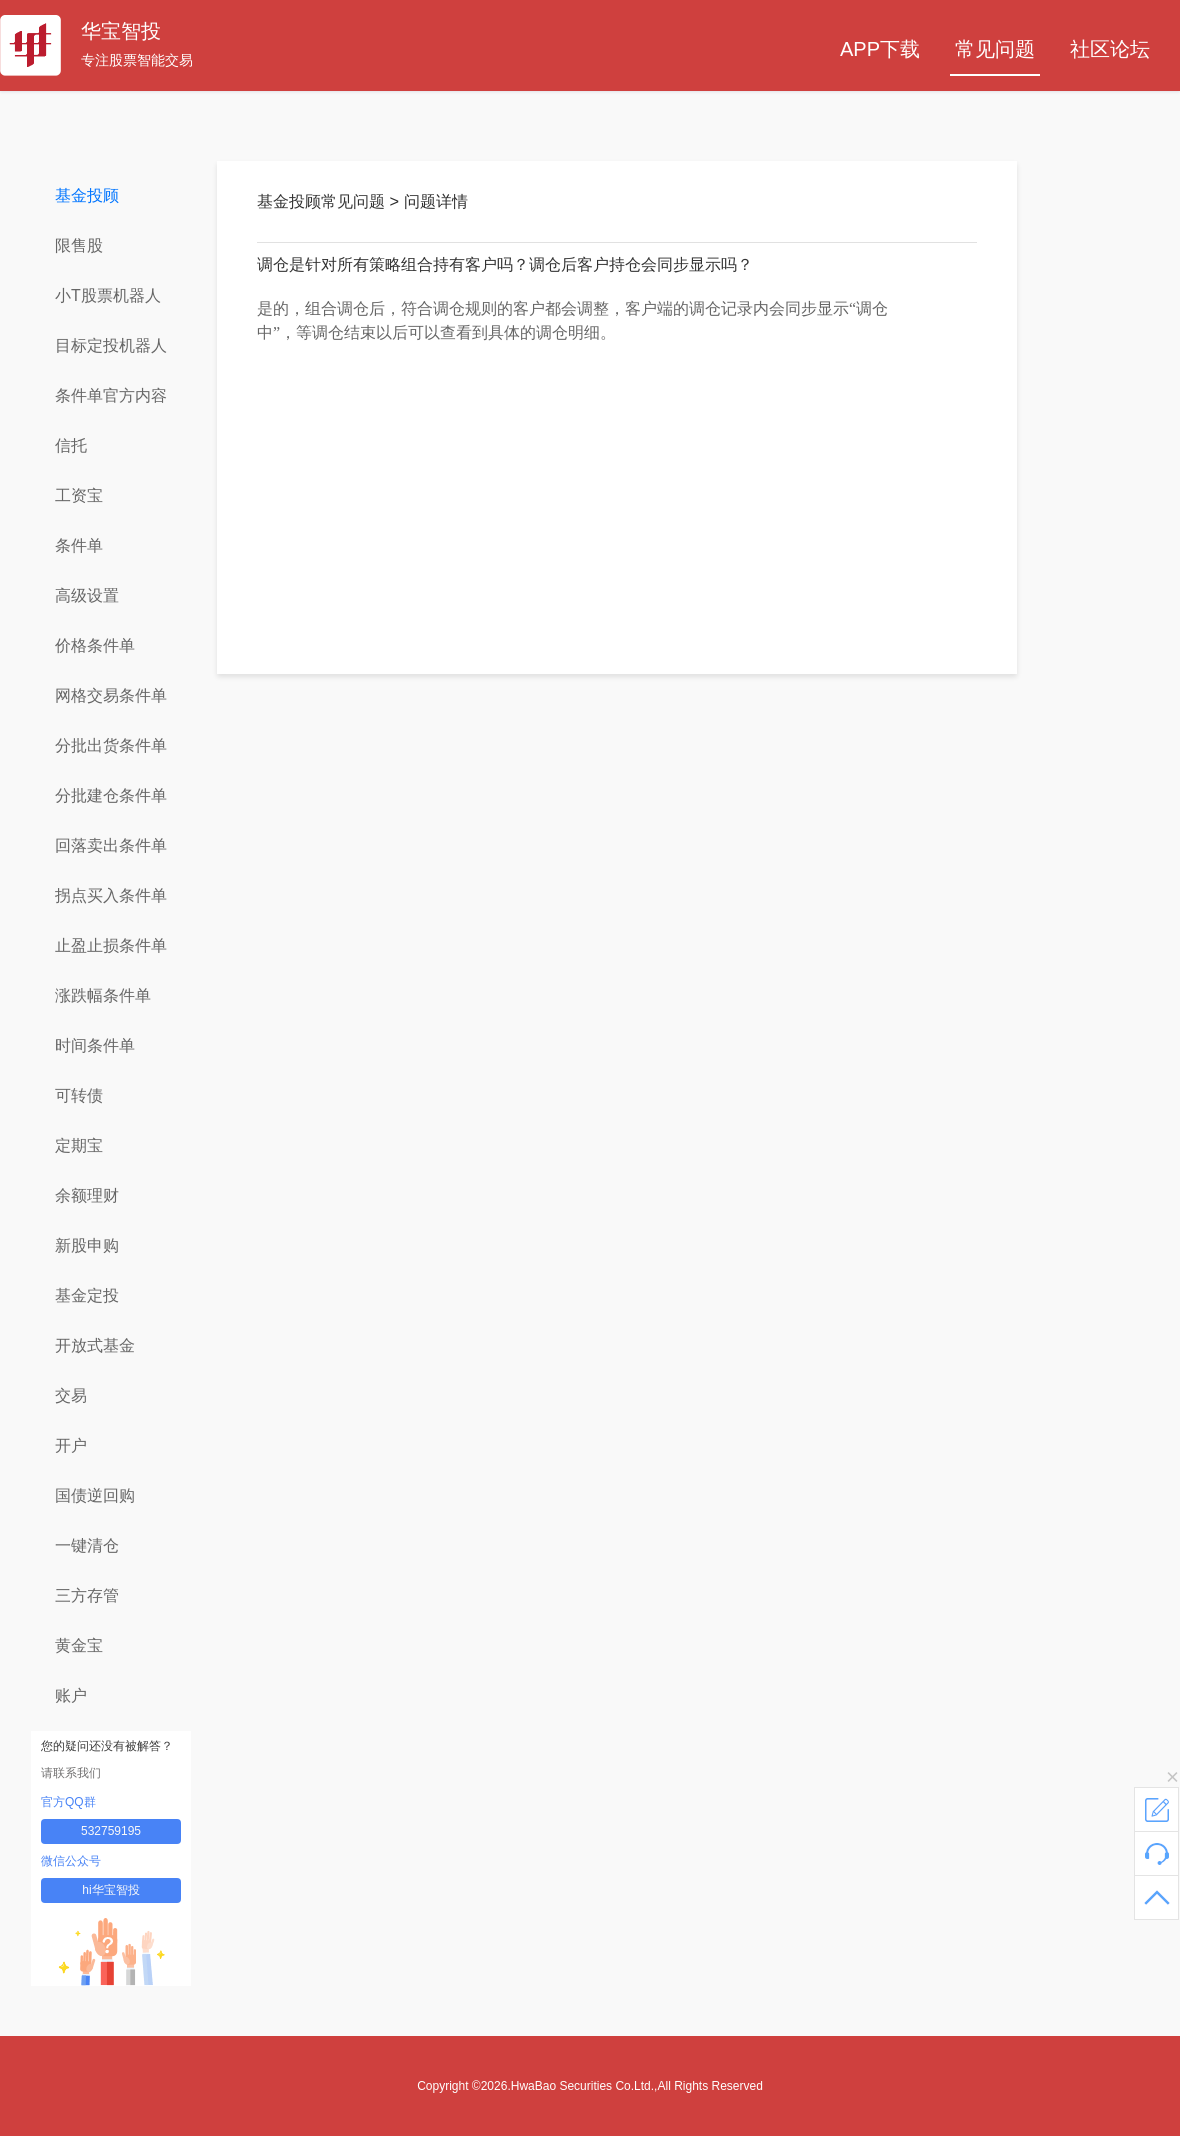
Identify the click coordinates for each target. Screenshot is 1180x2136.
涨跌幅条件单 (103, 995)
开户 (71, 1445)
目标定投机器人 (111, 345)
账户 (71, 1695)
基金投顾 (87, 195)
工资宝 (79, 495)
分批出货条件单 (111, 745)
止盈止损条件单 (111, 945)
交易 (71, 1395)
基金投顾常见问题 (323, 201)
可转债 (79, 1095)
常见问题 (995, 49)
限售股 (79, 245)
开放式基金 (95, 1345)
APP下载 (880, 49)
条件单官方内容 (111, 395)
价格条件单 (95, 645)
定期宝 (79, 1145)
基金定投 (87, 1295)
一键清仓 (87, 1545)
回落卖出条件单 (111, 845)
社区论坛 (1110, 49)
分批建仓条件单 (111, 795)
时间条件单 (95, 1045)
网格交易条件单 (111, 695)
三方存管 (87, 1595)
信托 (71, 445)
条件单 (79, 545)
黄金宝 (79, 1645)
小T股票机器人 (108, 295)
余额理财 (87, 1195)
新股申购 (87, 1245)
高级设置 (87, 595)
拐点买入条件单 (111, 895)
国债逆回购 (95, 1495)
